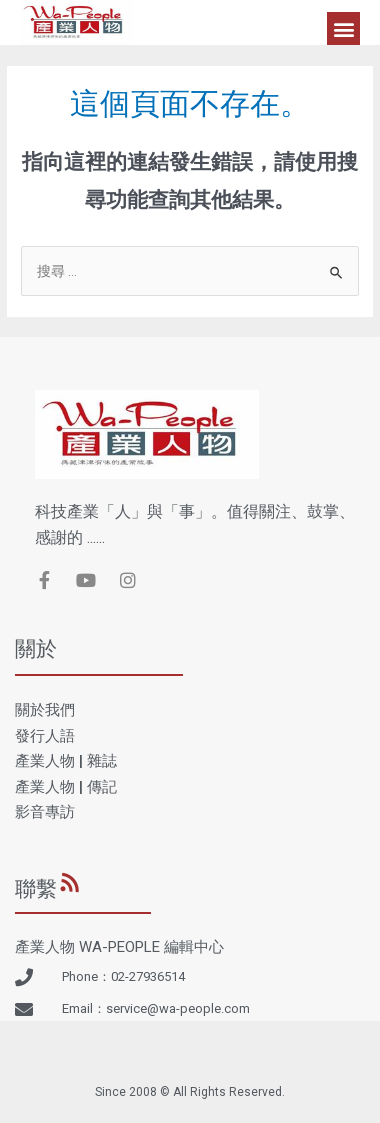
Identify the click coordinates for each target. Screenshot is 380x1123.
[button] (343, 28)
